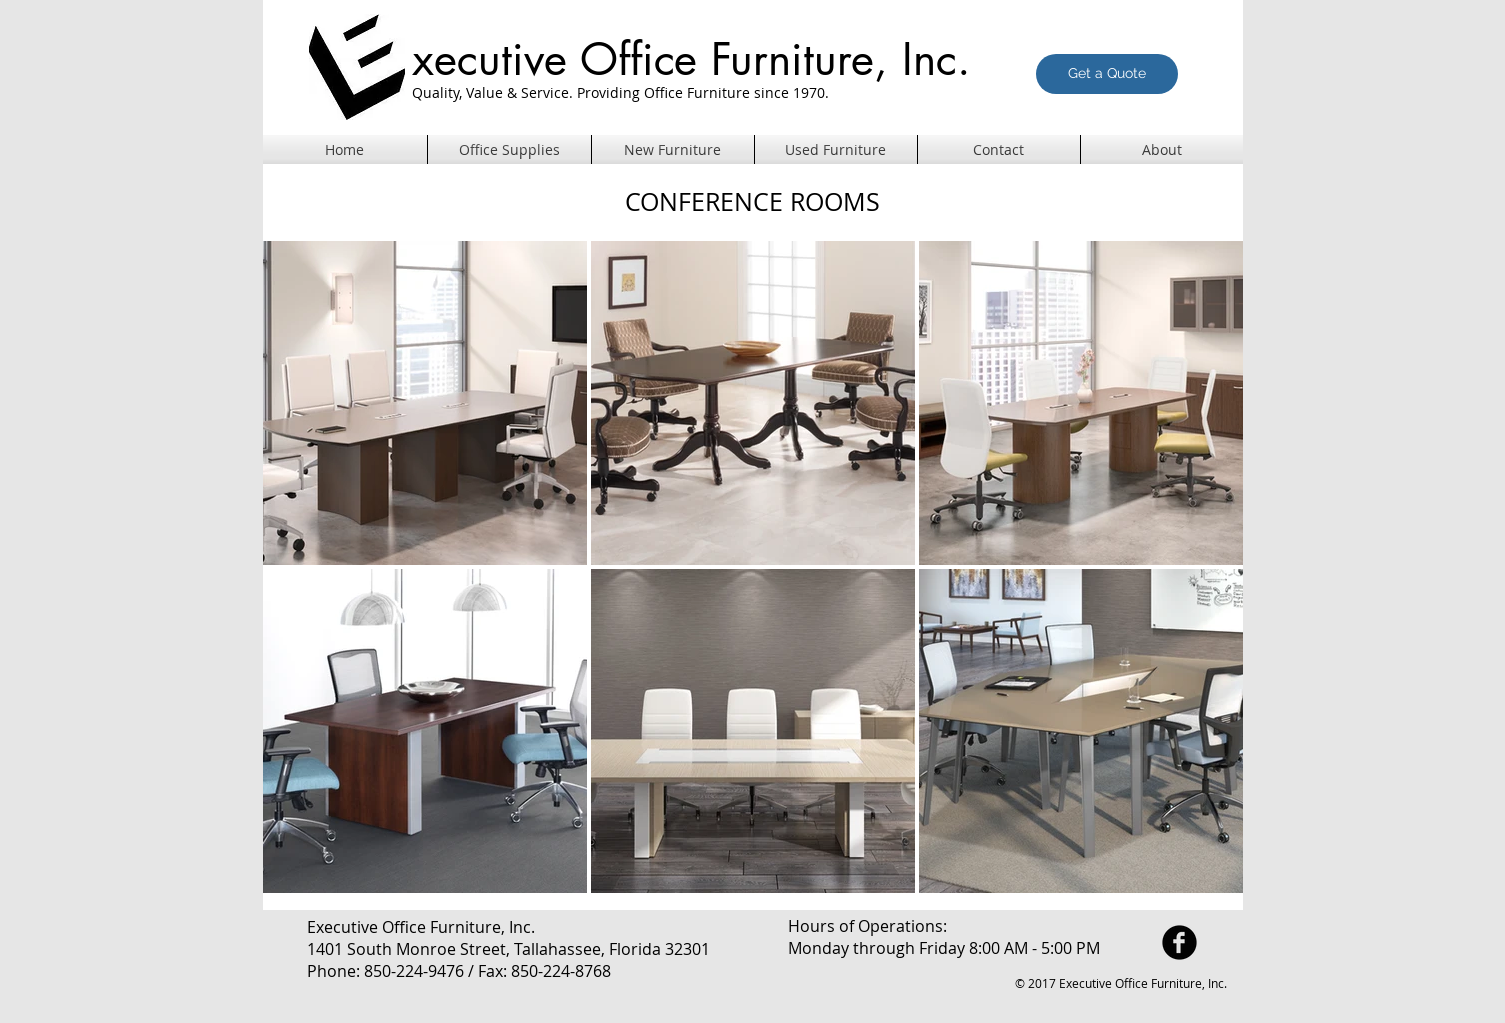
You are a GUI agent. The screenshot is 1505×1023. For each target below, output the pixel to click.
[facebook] (1179, 942)
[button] (673, 150)
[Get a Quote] (1107, 74)
